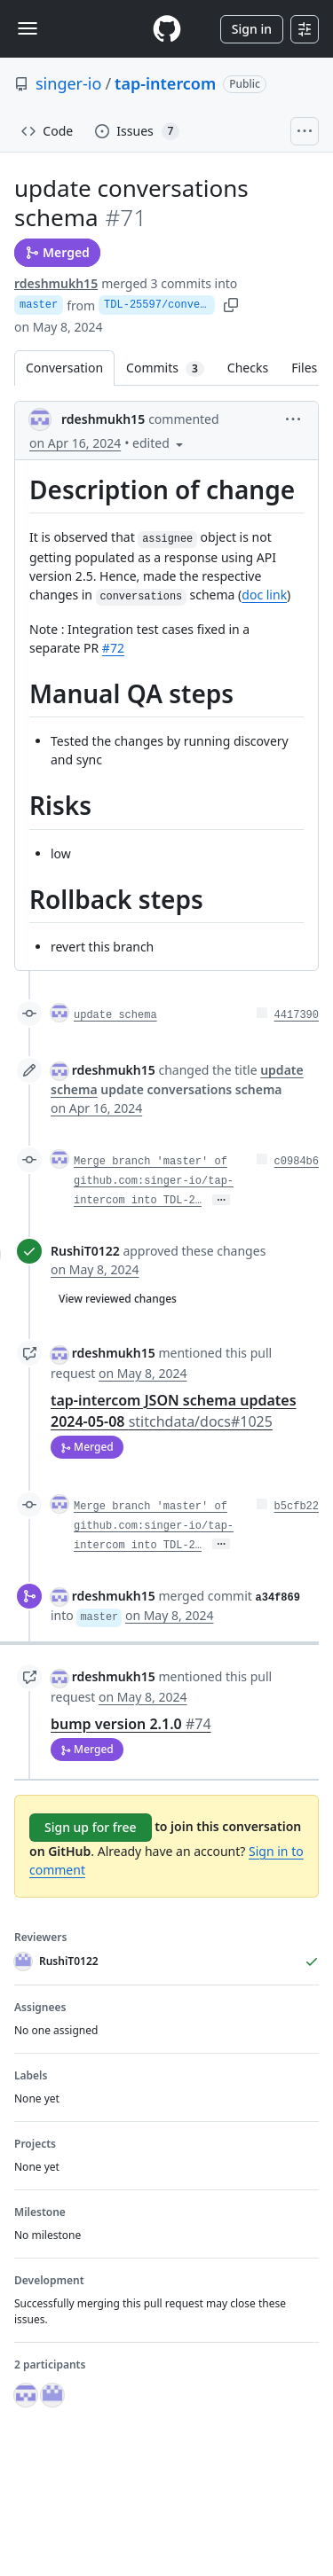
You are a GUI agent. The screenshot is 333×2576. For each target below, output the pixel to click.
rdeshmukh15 (56, 283)
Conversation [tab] (64, 367)
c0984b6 (296, 1161)
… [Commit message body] (221, 1199)
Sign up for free (90, 1827)
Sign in (252, 28)
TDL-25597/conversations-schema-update (159, 305)
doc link (264, 594)
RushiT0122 (85, 1250)
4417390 (296, 1015)
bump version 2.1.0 (131, 1724)
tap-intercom (165, 83)
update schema (115, 1015)
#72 (113, 647)
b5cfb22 (296, 1506)
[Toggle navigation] (27, 28)
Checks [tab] (247, 367)
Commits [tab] (171, 367)
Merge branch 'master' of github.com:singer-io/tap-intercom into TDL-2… (154, 1181)
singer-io (68, 83)
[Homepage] (167, 28)
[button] (293, 418)
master (39, 305)
